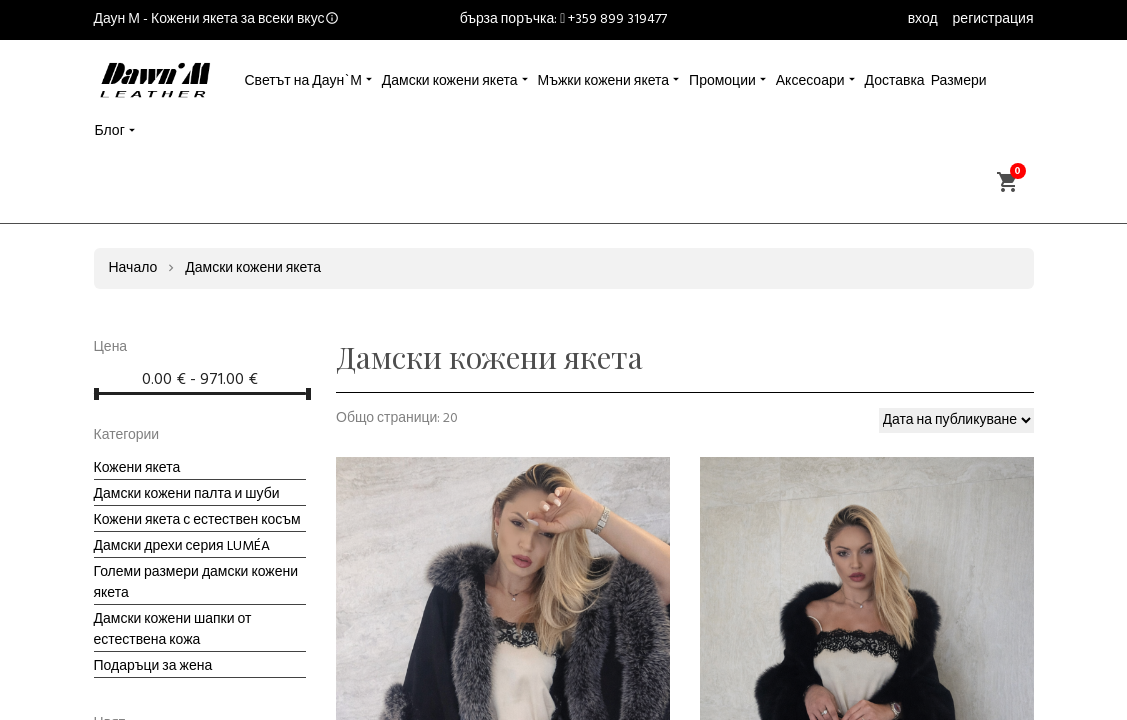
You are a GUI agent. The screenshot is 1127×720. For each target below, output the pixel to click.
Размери (959, 81)
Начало (133, 268)
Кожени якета (137, 468)
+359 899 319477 (617, 19)
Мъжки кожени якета (604, 81)
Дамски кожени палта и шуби (187, 494)
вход (923, 19)
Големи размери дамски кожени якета (196, 583)
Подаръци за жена (153, 666)
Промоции (722, 81)
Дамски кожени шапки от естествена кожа (173, 630)
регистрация (993, 19)
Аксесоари (810, 81)
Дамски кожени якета (450, 81)
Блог (110, 131)
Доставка (895, 81)
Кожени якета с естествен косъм (197, 520)
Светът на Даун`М (303, 81)
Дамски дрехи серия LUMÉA (182, 546)
